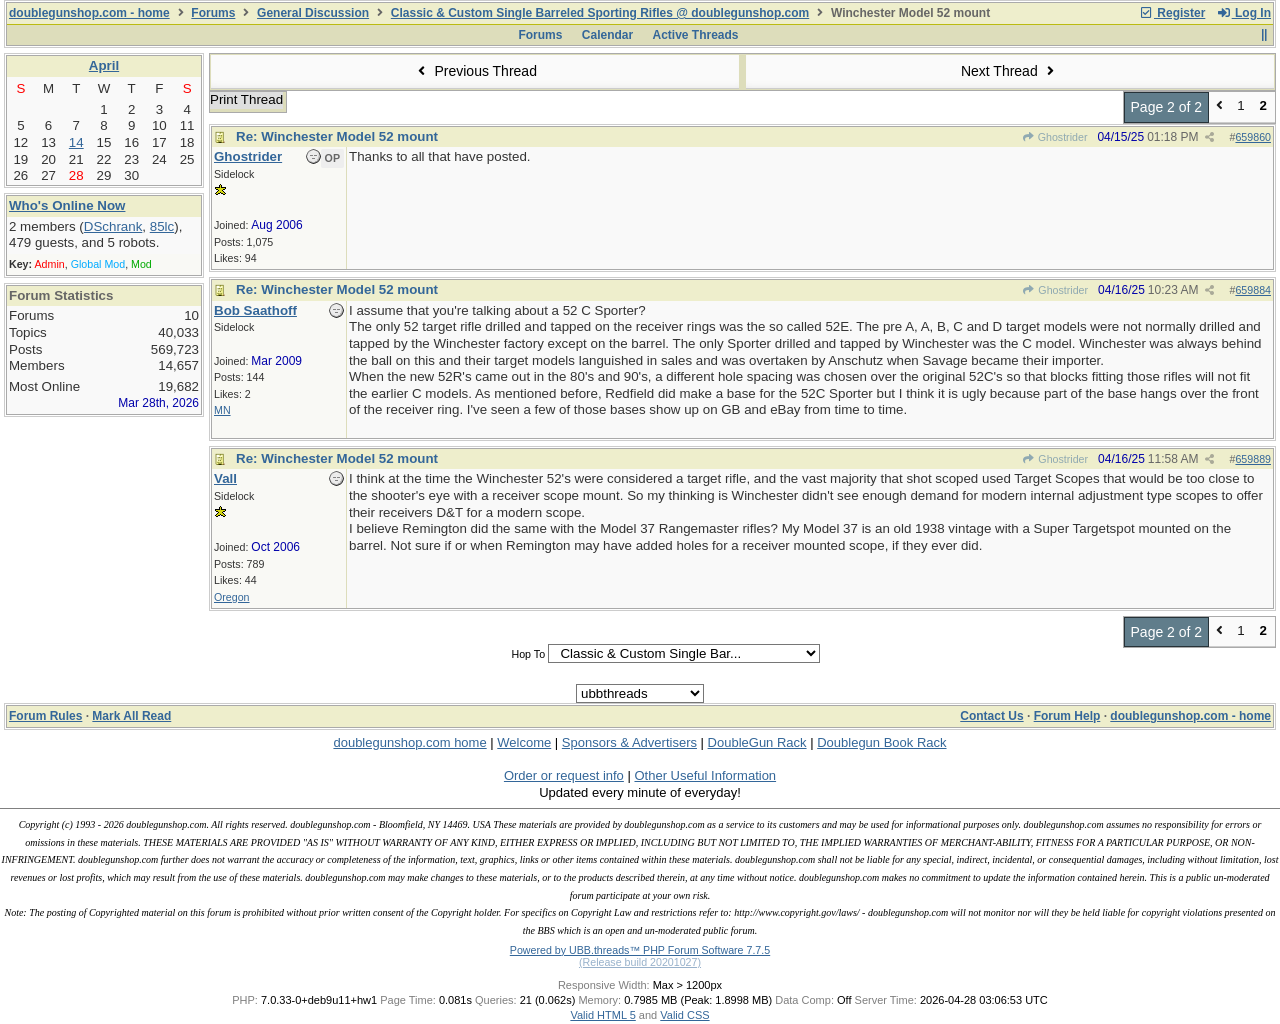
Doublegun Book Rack (881, 742)
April (104, 65)
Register (1172, 13)
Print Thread (246, 99)
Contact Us (991, 716)
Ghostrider (1054, 137)
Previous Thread (475, 71)
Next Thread (1010, 71)
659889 (1253, 459)
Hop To (528, 654)
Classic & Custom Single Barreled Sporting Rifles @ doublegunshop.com (600, 13)
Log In (1244, 13)
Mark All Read (131, 716)
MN (222, 410)
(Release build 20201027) (640, 962)
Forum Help (1067, 716)
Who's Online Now (67, 205)
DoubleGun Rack (757, 742)
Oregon (232, 597)
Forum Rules (45, 716)
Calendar (607, 35)
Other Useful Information (705, 775)
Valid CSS (684, 1015)
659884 (1253, 290)
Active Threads (696, 35)
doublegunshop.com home (409, 742)
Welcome (524, 742)
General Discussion (313, 13)
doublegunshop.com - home (89, 13)
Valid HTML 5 (602, 1015)
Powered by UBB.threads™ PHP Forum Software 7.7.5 (640, 950)
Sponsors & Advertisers (629, 742)
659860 (1253, 137)
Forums (213, 13)
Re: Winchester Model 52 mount (337, 136)
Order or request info (564, 775)
